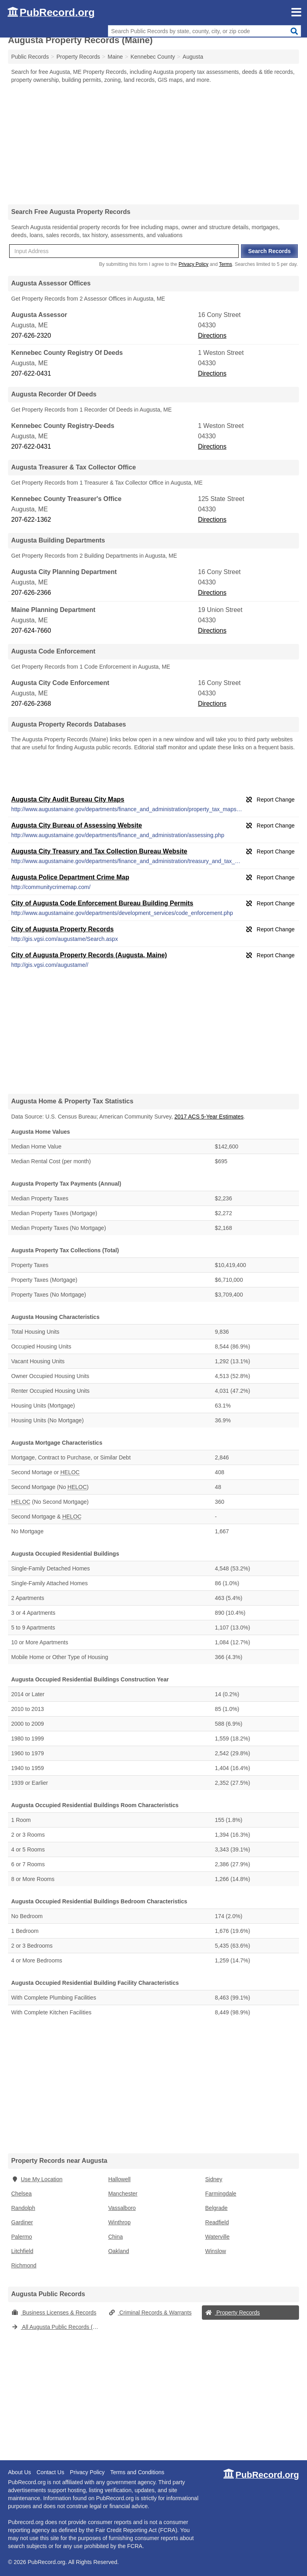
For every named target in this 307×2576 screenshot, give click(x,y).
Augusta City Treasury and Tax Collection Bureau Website (99, 851)
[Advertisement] (153, 144)
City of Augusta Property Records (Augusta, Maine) (89, 955)
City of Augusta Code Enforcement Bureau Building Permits (102, 903)
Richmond (23, 2265)
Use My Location (36, 2179)
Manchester (123, 2193)
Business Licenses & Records (53, 2312)
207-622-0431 (31, 373)
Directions (212, 335)
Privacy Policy (194, 264)
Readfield (217, 2222)
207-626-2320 (31, 335)
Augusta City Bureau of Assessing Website (76, 825)
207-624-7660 (31, 630)
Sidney (213, 2179)
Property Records (232, 2312)
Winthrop (119, 2222)
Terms (225, 264)
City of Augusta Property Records (62, 929)
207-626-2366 (31, 592)
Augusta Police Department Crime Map (70, 877)
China (115, 2236)
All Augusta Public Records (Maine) (58, 2327)
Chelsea (21, 2193)
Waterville (217, 2236)
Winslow (215, 2251)
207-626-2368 (31, 703)
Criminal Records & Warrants (150, 2312)
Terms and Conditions (137, 2472)
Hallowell (119, 2179)
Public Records (30, 56)
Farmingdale (220, 2193)
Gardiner (22, 2222)
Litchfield (22, 2251)
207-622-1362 (31, 519)
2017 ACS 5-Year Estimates (208, 1116)
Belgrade (216, 2208)
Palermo (21, 2236)
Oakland (118, 2251)
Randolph (23, 2208)
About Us (19, 2472)
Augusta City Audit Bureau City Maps (67, 799)
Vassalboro (122, 2208)
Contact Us (50, 2472)
